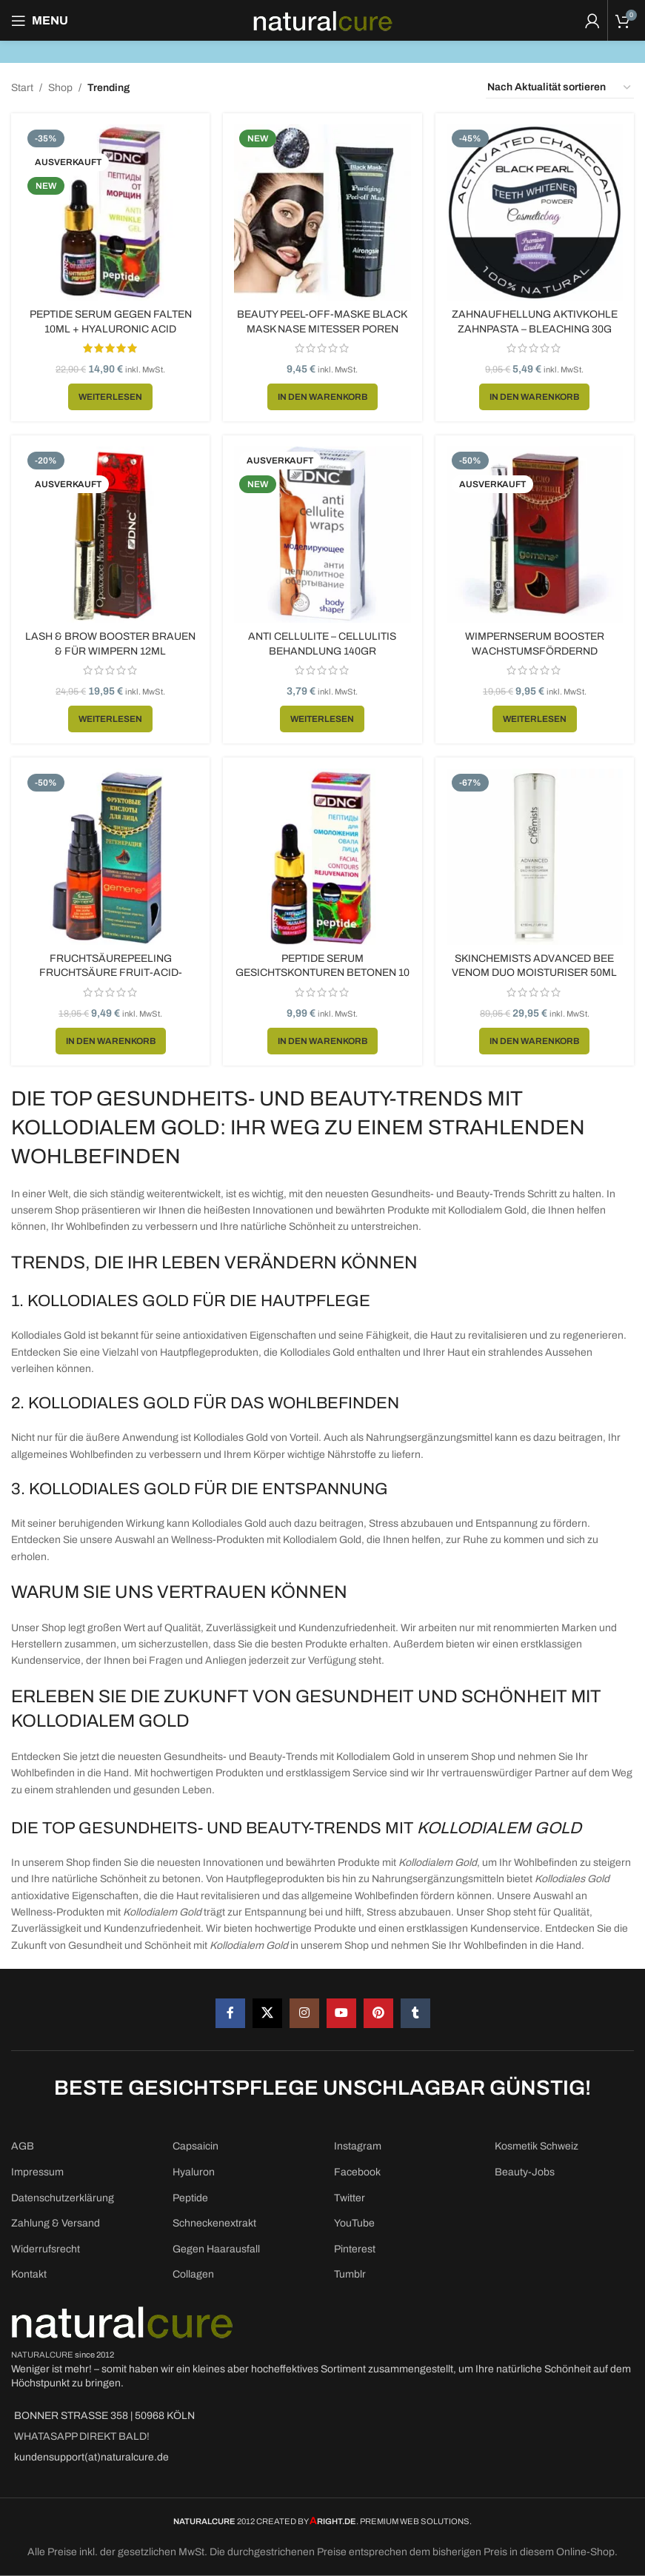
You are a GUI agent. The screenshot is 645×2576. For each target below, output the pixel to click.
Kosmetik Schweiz (536, 2146)
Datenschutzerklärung (62, 2198)
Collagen (193, 2274)
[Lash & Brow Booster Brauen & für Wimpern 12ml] (107, 534)
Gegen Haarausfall (216, 2249)
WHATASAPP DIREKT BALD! (82, 2436)
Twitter (349, 2198)
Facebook (357, 2172)
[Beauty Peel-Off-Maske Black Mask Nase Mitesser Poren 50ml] (322, 209)
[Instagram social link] (304, 2013)
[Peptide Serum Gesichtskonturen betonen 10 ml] (322, 859)
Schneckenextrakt (214, 2223)
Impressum (37, 2172)
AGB (22, 2146)
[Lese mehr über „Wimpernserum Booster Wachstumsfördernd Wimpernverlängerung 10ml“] (537, 716)
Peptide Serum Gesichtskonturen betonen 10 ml (322, 973)
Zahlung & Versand (55, 2223)
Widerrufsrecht (45, 2249)
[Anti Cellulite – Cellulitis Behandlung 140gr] (322, 534)
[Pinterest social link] (378, 2013)
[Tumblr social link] (415, 2013)
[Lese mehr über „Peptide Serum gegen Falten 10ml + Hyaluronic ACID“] (107, 391)
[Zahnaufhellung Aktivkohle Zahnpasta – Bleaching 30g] (537, 209)
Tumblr (350, 2274)
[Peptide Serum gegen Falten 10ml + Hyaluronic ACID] (107, 209)
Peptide (190, 2198)
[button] (322, 391)
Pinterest (354, 2249)
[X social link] (267, 2013)
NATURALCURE (42, 2354)
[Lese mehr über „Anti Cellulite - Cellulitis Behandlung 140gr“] (322, 716)
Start (22, 87)
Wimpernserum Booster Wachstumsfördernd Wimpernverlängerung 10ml (537, 648)
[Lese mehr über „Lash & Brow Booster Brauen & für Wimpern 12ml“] (107, 716)
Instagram (357, 2146)
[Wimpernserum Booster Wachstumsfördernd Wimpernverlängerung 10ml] (537, 534)
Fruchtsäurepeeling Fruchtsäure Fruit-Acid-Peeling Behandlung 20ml (107, 973)
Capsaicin (195, 2146)
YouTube (354, 2223)
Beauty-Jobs (525, 2172)
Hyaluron (194, 2172)
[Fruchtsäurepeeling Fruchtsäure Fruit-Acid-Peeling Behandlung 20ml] (107, 859)
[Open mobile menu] (40, 21)
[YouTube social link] (341, 2013)
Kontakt (29, 2274)
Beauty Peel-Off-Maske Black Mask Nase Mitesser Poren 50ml (322, 323)
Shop (60, 87)
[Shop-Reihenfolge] (560, 88)
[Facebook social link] (230, 2013)
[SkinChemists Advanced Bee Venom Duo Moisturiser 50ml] (537, 859)
